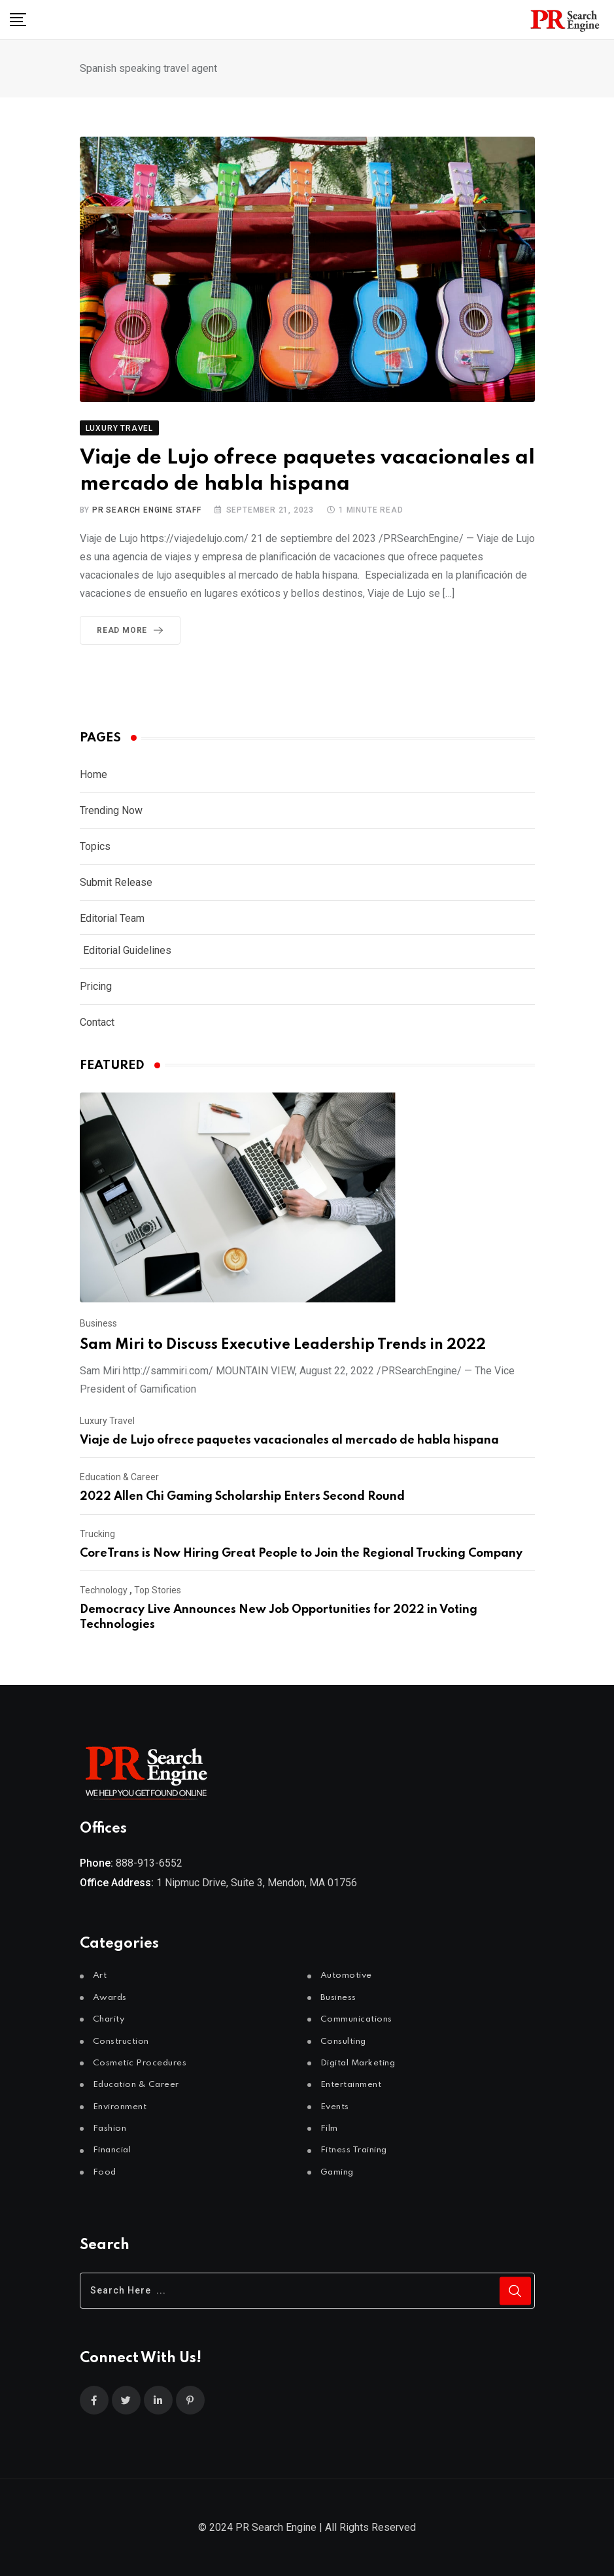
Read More (132, 630)
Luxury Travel (107, 1420)
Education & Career (119, 1477)
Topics (95, 846)
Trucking (97, 1534)
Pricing (96, 986)
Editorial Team (112, 918)
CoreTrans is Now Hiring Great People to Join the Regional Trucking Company (301, 1553)
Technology (104, 1590)
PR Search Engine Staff (146, 510)
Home (93, 774)
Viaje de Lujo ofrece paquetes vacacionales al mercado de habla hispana (289, 1440)
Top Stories (157, 1590)
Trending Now (111, 810)
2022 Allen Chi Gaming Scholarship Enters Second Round (242, 1496)
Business (98, 1323)
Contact (97, 1022)
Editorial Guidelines (127, 950)
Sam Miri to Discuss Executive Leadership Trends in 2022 (283, 1345)
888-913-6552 (149, 1863)
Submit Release (116, 882)
